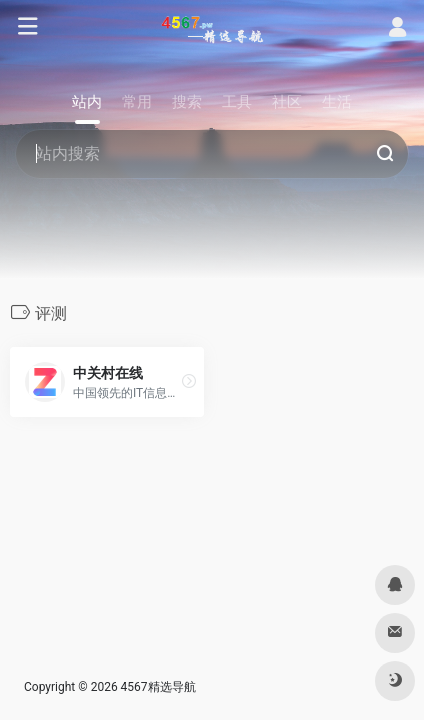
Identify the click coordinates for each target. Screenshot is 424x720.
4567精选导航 (158, 687)
